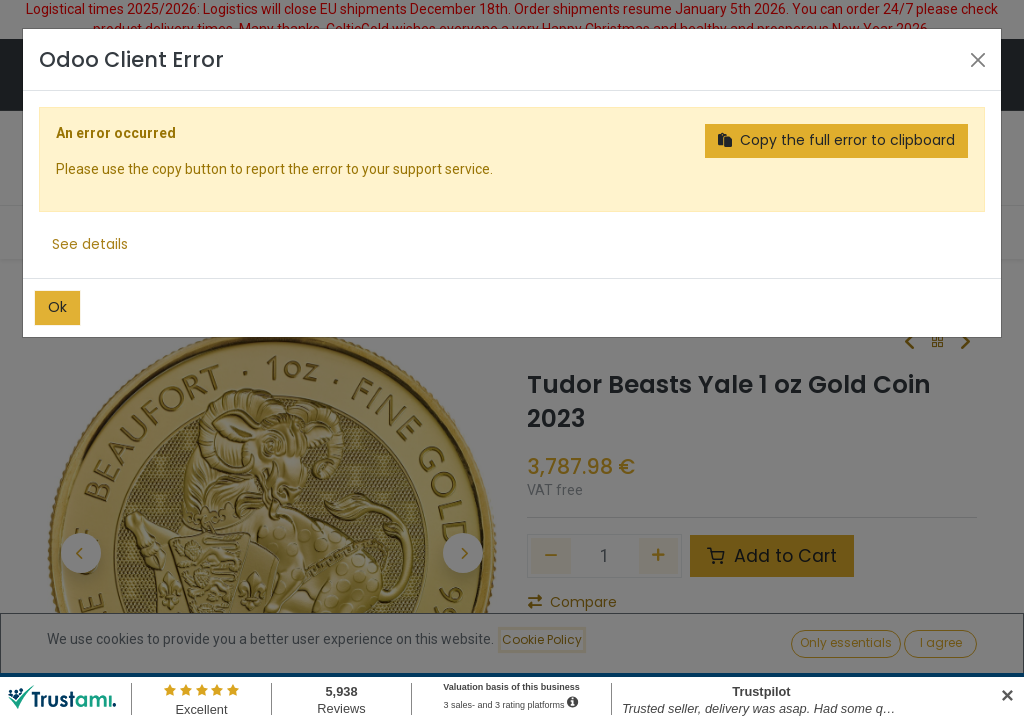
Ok (57, 307)
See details (90, 244)
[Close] (978, 60)
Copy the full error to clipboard (836, 140)
